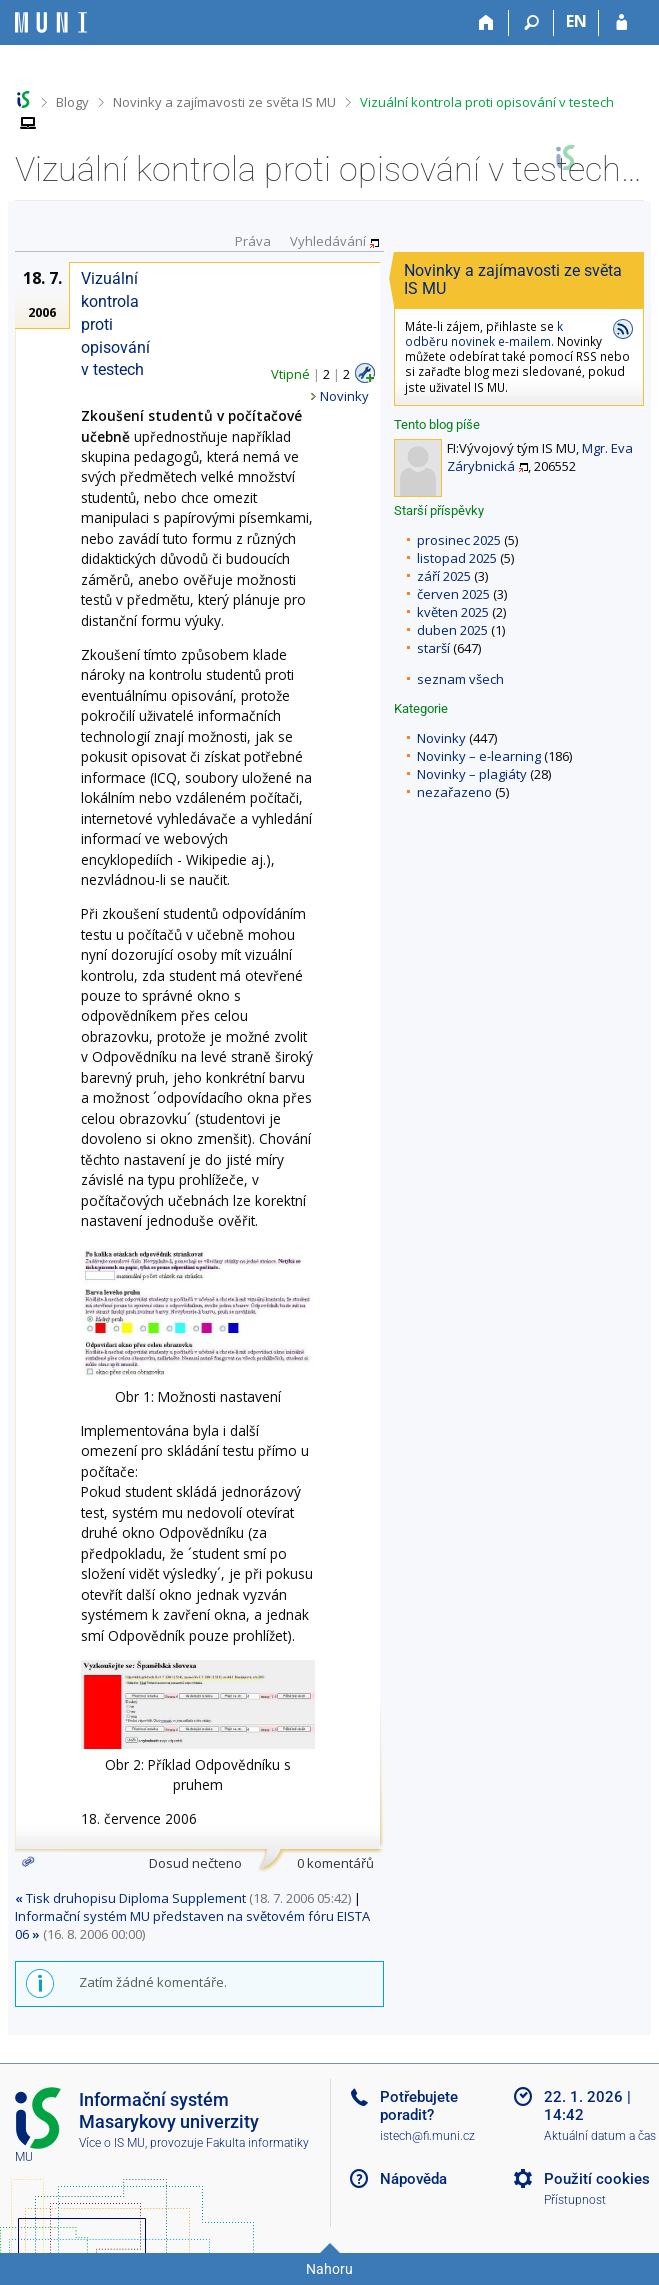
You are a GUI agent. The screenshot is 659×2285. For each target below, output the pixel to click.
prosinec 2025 (459, 540)
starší (433, 648)
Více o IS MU (112, 2143)
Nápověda (413, 2179)
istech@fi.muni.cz (427, 2136)
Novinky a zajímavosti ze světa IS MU (224, 102)
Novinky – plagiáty (472, 774)
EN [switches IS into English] (576, 21)
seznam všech (460, 679)
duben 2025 (452, 630)
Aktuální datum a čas (600, 2136)
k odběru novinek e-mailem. (484, 333)
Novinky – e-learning (479, 756)
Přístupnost (575, 2200)
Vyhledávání (328, 240)
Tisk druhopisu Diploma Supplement (130, 1898)
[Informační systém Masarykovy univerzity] (51, 22)
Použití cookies (597, 2179)
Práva (253, 240)
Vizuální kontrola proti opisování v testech (487, 102)
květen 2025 (453, 612)
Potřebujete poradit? (419, 2106)
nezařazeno (454, 792)
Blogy (72, 102)
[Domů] (486, 23)
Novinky (441, 738)
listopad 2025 (457, 558)
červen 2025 (453, 594)
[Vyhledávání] (531, 23)
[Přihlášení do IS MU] (621, 23)
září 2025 (444, 576)
